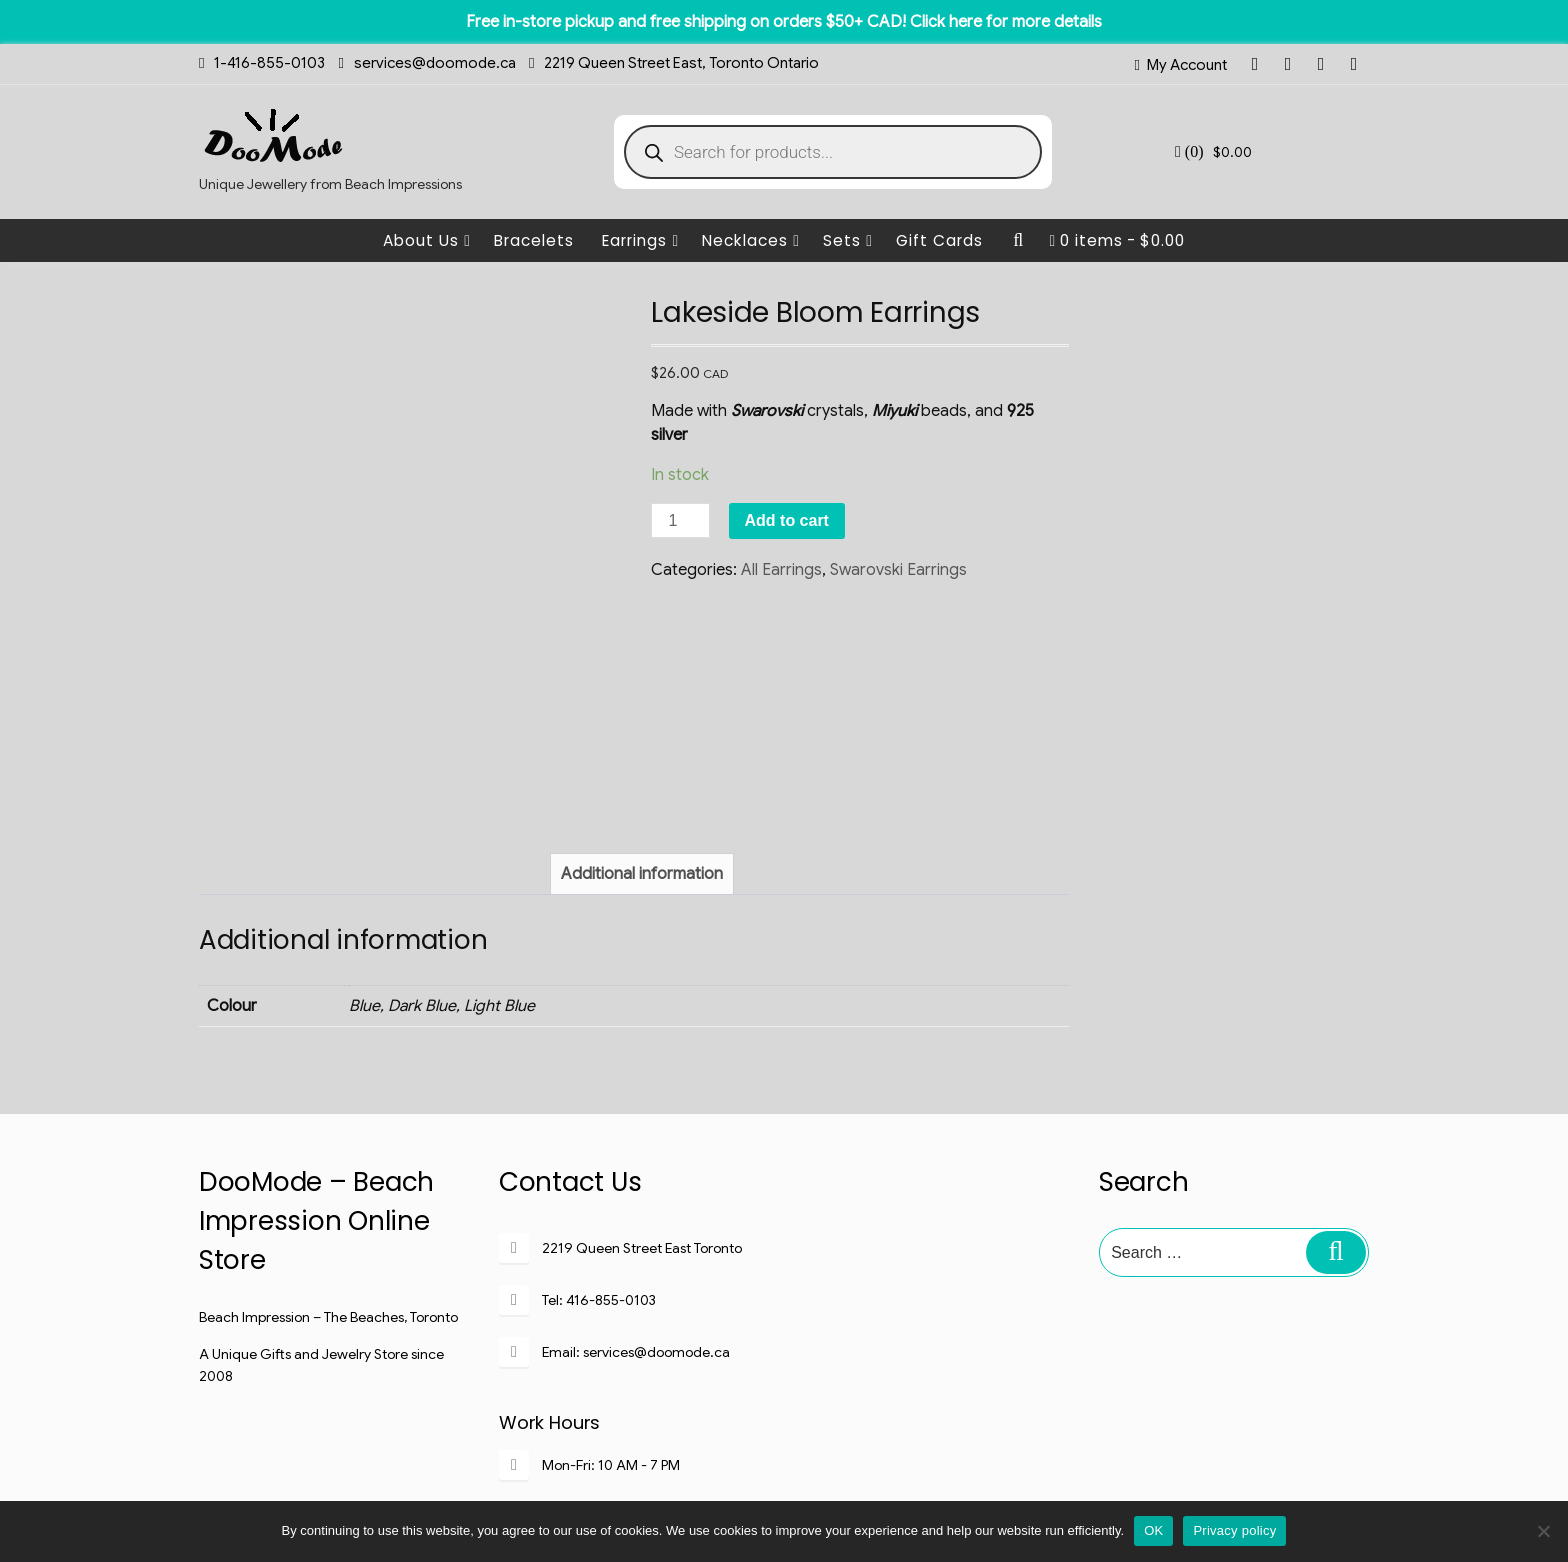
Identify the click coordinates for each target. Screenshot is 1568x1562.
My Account (1187, 65)
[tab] (642, 699)
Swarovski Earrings (898, 570)
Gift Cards (939, 240)
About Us (427, 240)
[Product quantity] (680, 520)
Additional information (642, 699)
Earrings (640, 240)
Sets (848, 240)
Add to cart (787, 520)
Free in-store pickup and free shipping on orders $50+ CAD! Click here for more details (784, 22)
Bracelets (534, 240)
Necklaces (751, 240)
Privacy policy (1234, 1530)
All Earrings (781, 570)
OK (1153, 1530)
